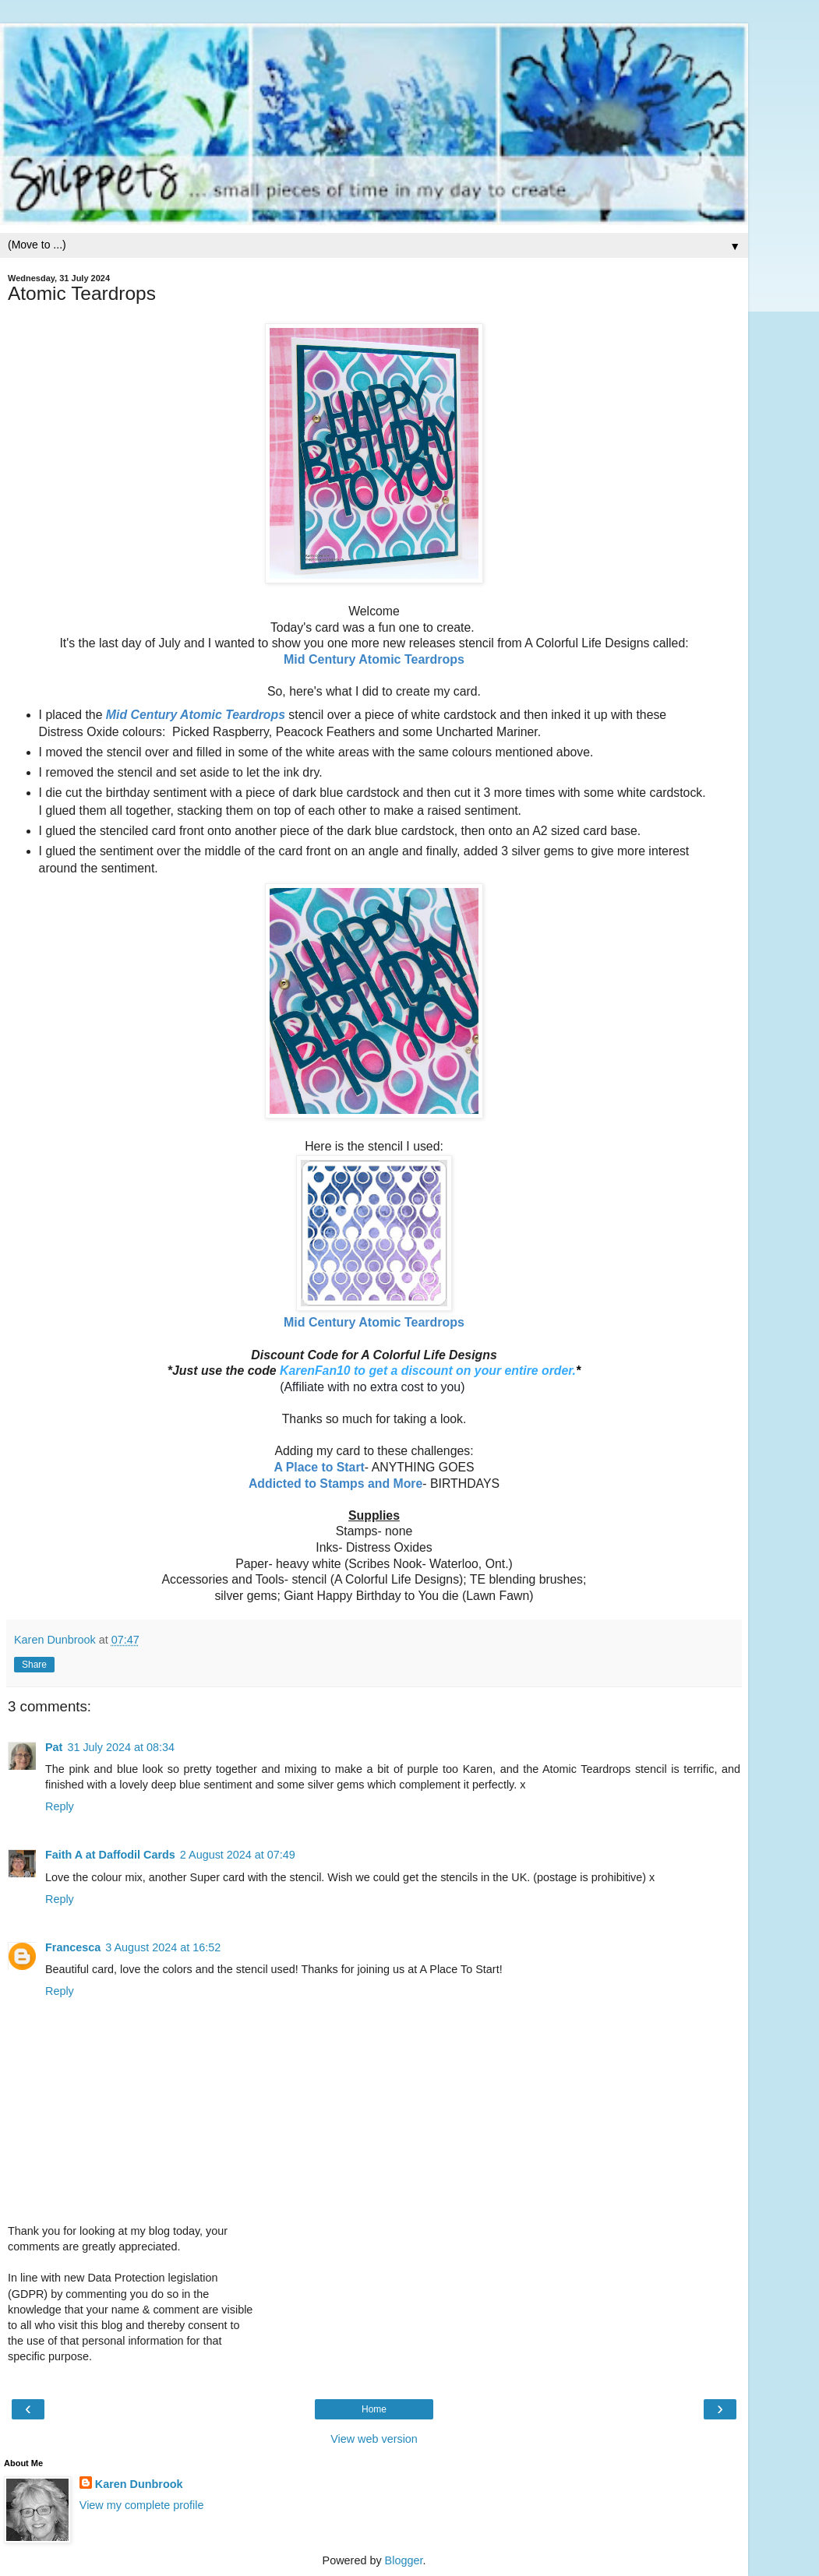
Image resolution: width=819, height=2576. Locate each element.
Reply (59, 1806)
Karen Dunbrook (139, 2484)
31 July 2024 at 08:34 (121, 1747)
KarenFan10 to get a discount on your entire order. (428, 1370)
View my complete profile (141, 2505)
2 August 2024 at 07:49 (237, 1854)
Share (34, 1664)
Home (374, 2409)
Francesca (73, 1947)
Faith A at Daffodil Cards (110, 1854)
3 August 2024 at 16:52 (163, 1947)
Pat (53, 1747)
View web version (374, 2439)
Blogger (404, 2560)
